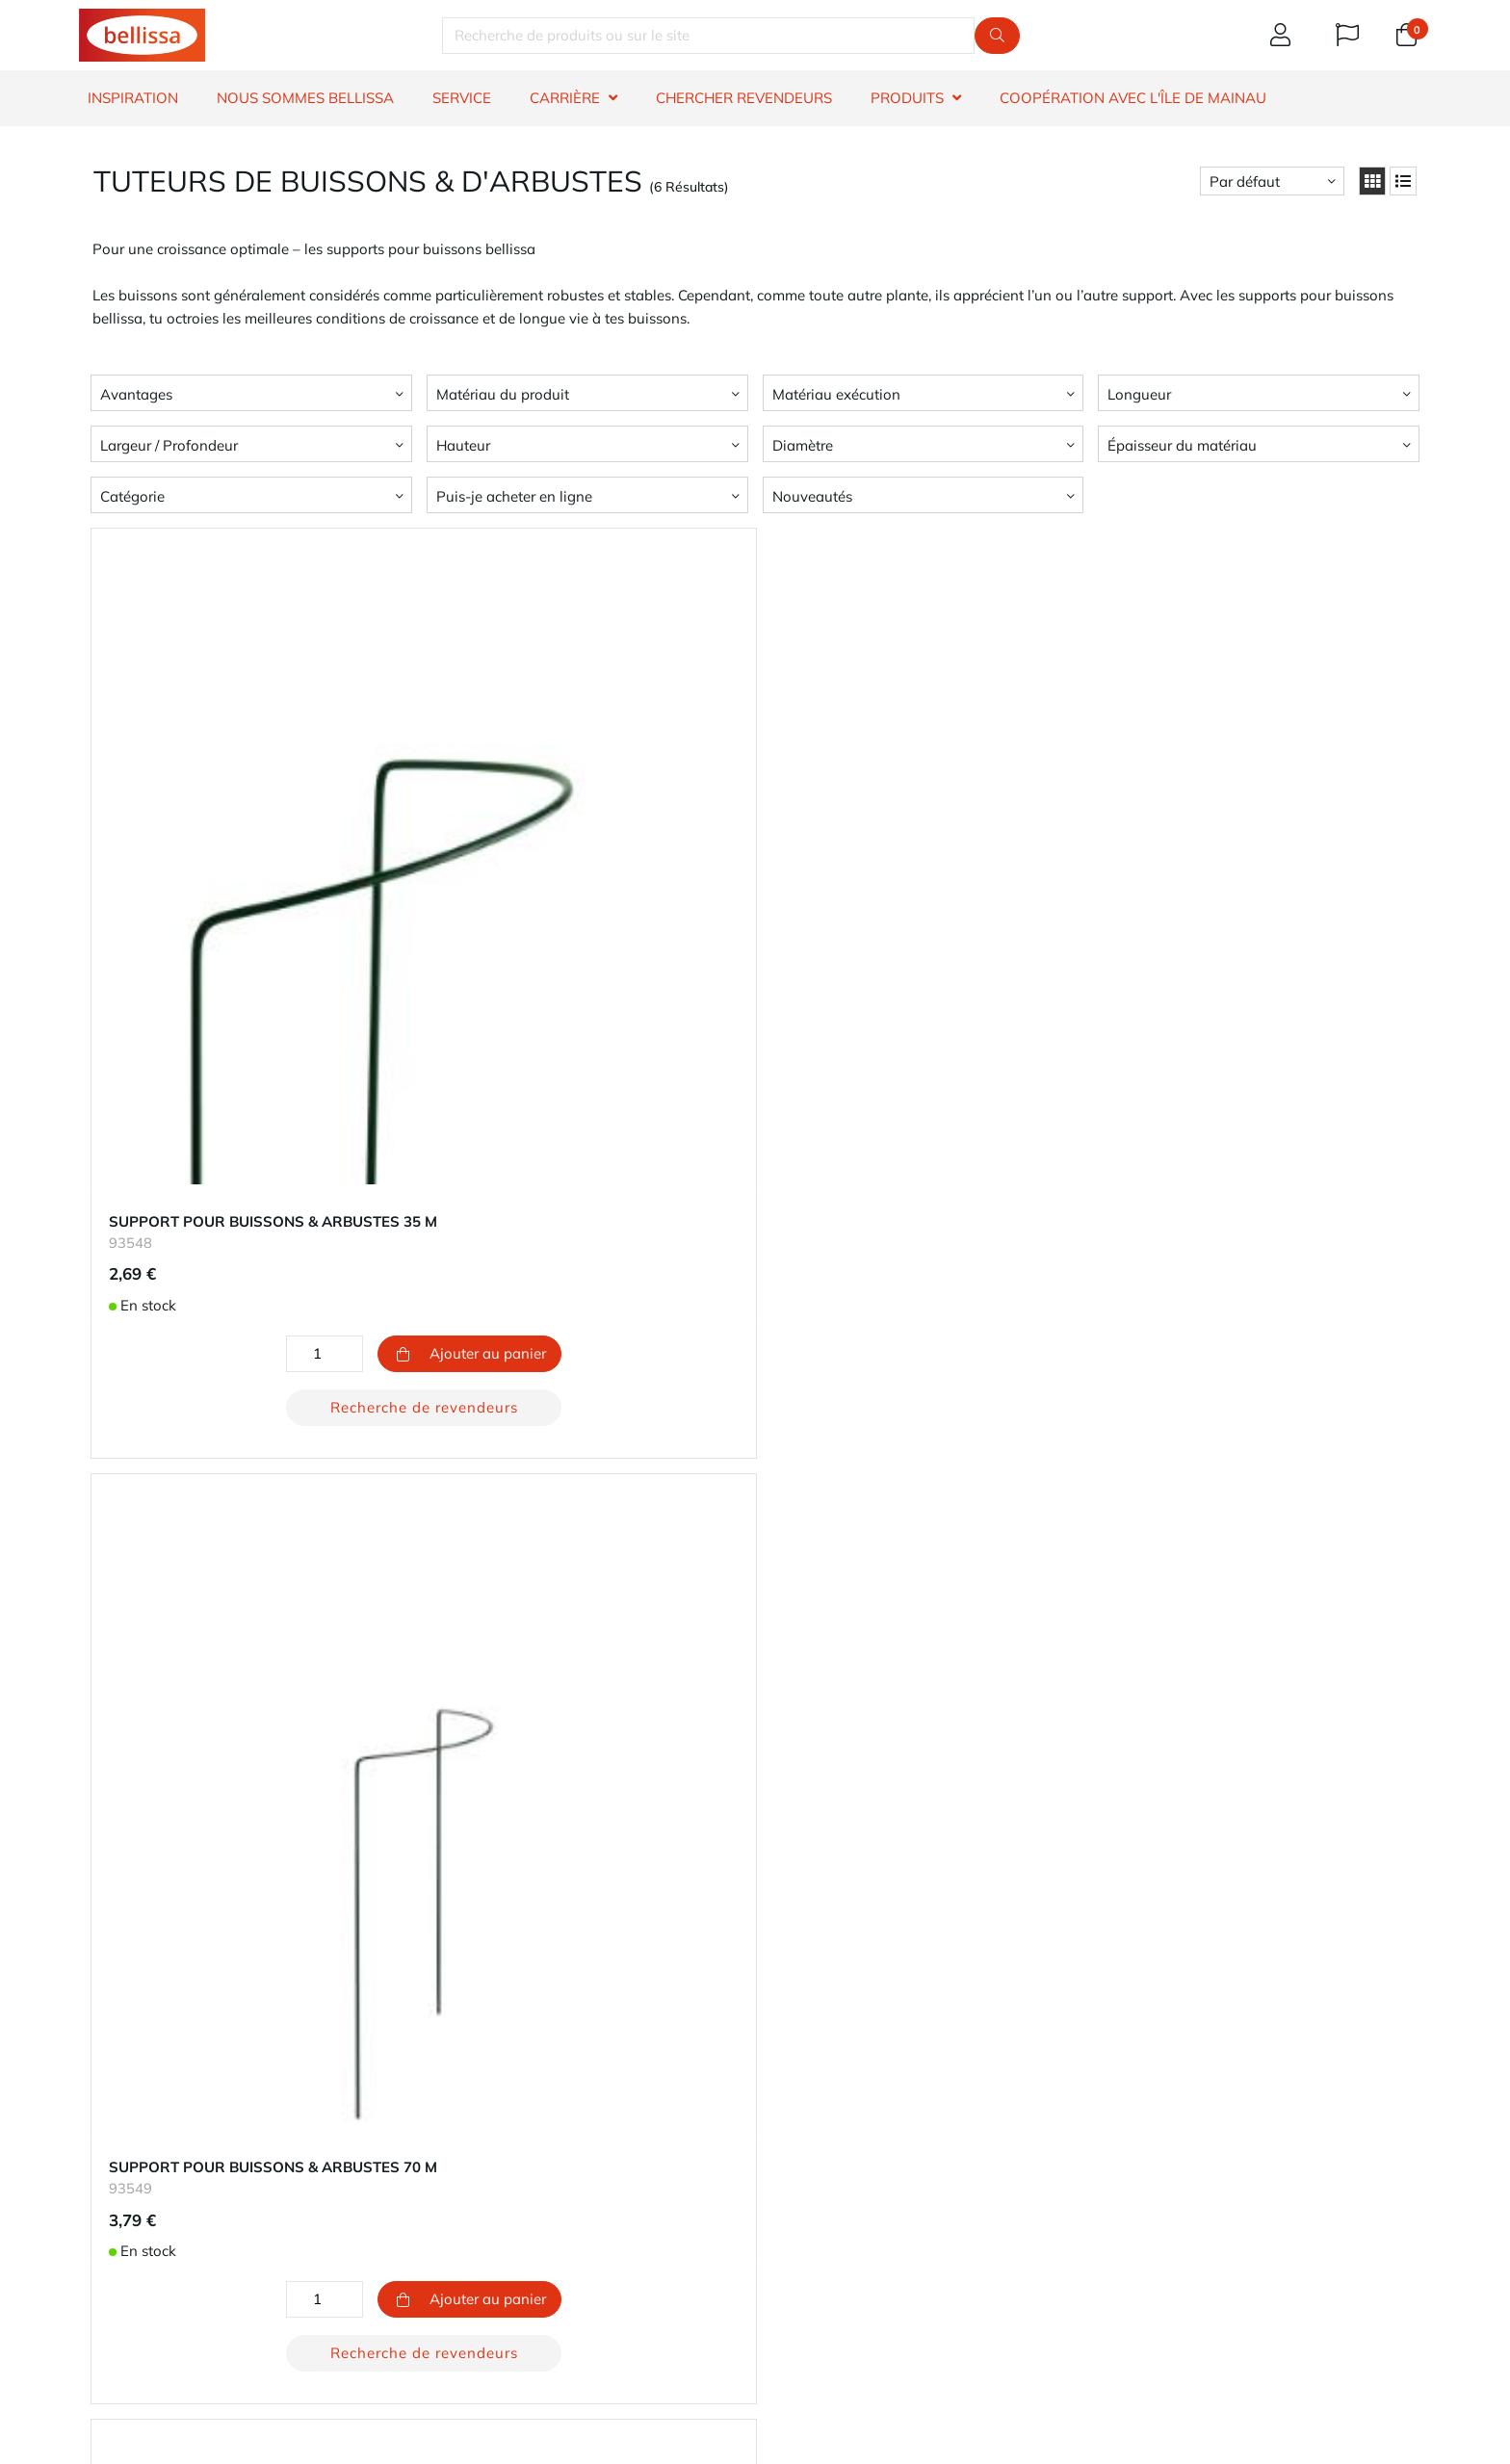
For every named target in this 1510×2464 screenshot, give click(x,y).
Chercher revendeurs (146, 2173)
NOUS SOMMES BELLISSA (305, 98)
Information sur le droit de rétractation (204, 2242)
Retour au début (755, 1964)
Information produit (143, 2219)
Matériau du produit (502, 394)
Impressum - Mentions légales (862, 2219)
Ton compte (459, 2126)
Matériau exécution (836, 394)
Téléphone (963, 2326)
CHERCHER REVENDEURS (744, 98)
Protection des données (841, 2196)
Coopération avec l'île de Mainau (1133, 98)
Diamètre (802, 445)
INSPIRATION (133, 98)
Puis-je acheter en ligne (514, 496)
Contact (103, 2126)
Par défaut (1245, 181)
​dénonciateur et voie (146, 2288)
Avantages (136, 394)
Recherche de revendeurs (308, 1174)
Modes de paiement (485, 2149)
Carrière (789, 2173)
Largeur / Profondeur (169, 445)
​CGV (93, 2265)
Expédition (455, 2173)
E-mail (817, 2326)
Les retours (456, 2196)
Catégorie (132, 496)
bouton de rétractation (535, 2249)
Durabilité (795, 2149)
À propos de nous (821, 2126)
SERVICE (461, 98)
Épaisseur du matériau (1182, 445)
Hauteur (463, 445)
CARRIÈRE (565, 98)
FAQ (92, 2196)
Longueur (1139, 394)
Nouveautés (812, 496)
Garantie (107, 2149)
